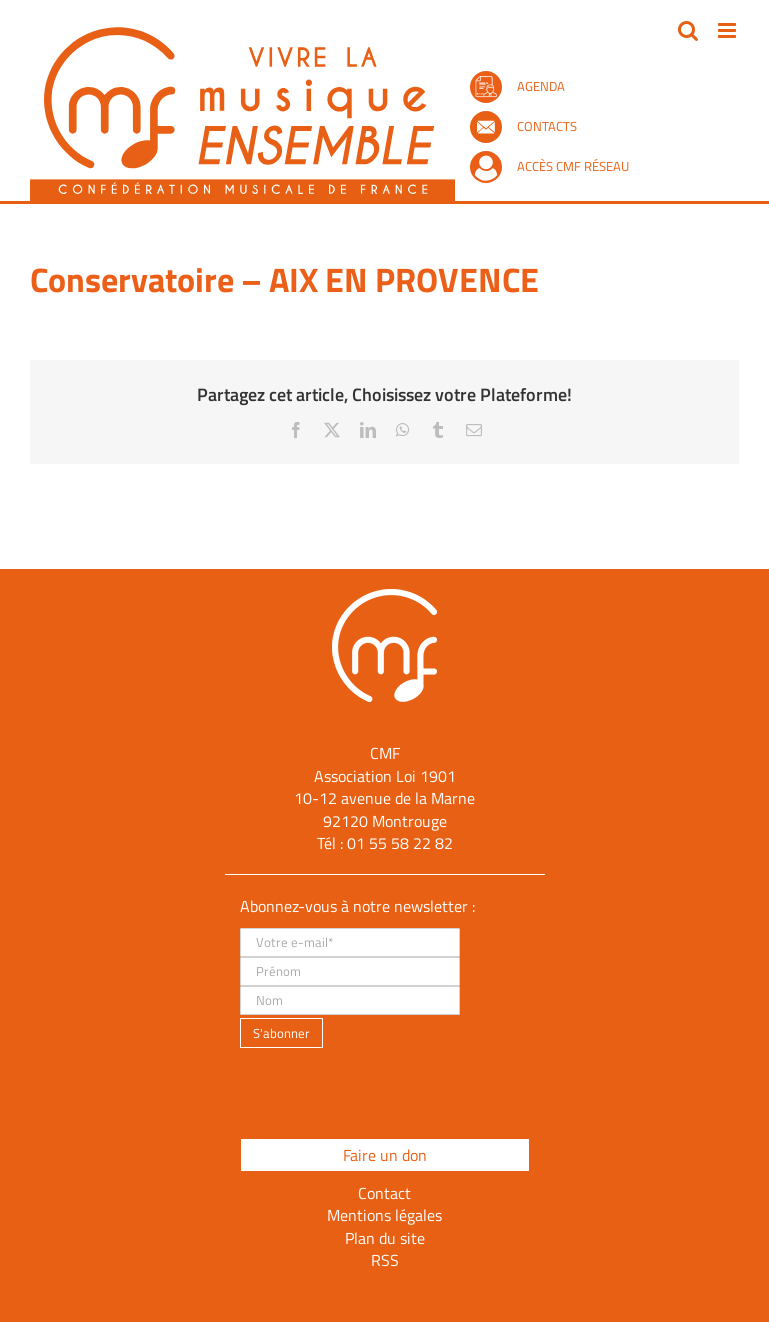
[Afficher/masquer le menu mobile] (728, 30)
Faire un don (385, 1155)
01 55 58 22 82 (400, 843)
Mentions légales (384, 1215)
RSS (385, 1260)
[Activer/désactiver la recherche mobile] (688, 30)
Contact (384, 1193)
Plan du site (385, 1238)
